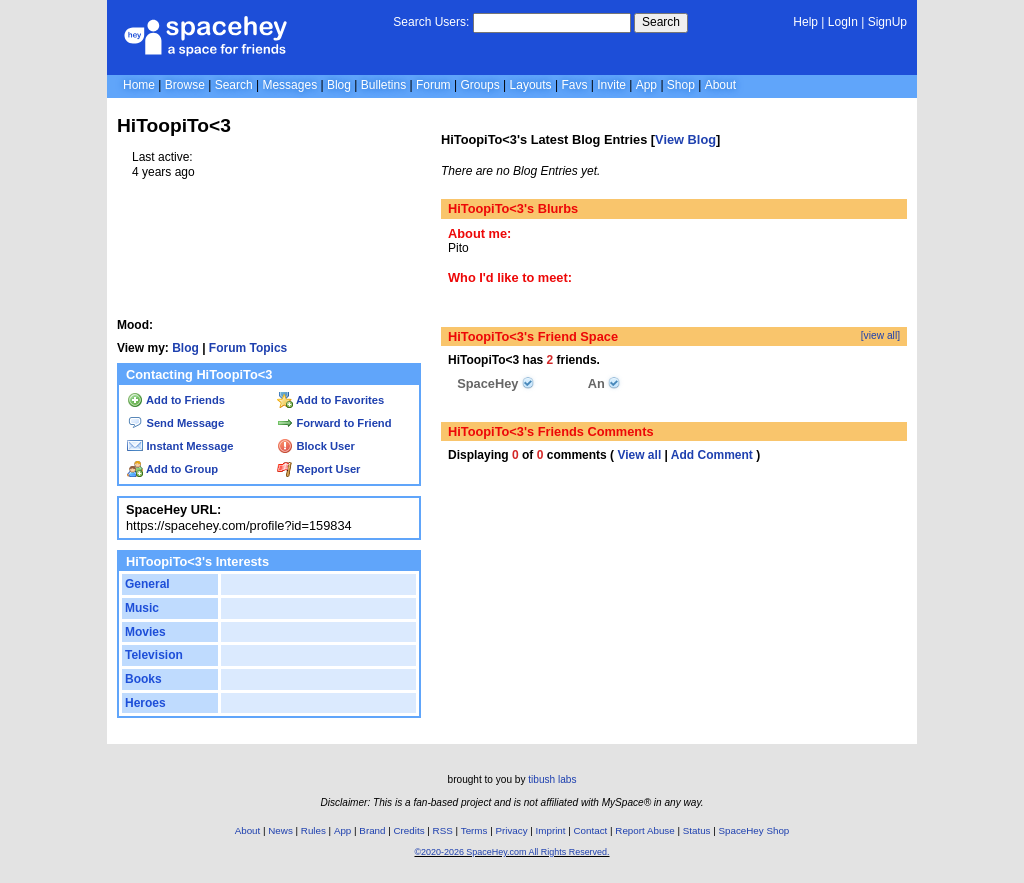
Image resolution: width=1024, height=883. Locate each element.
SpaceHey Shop (754, 830)
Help (805, 22)
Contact (591, 830)
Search (661, 22)
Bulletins (383, 85)
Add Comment (712, 455)
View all (639, 455)
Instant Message (180, 446)
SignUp (887, 22)
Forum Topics (248, 348)
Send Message (175, 423)
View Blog (685, 139)
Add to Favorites (330, 400)
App (646, 85)
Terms (474, 830)
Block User (316, 446)
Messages (289, 85)
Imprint (551, 830)
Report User (318, 469)
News (280, 830)
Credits (409, 830)
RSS (443, 830)
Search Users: (431, 22)
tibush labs (552, 779)
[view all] (880, 335)
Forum (433, 85)
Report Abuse (644, 830)
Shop (681, 85)
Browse (185, 85)
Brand (372, 830)
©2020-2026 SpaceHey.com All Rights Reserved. (511, 852)
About (720, 85)
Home (139, 85)
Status (697, 830)
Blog (339, 85)
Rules (313, 830)
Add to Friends (176, 400)
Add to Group (172, 469)
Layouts (531, 85)
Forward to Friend (334, 423)
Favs (574, 85)
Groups (479, 85)
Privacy (511, 830)
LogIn (843, 22)
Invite (611, 85)
